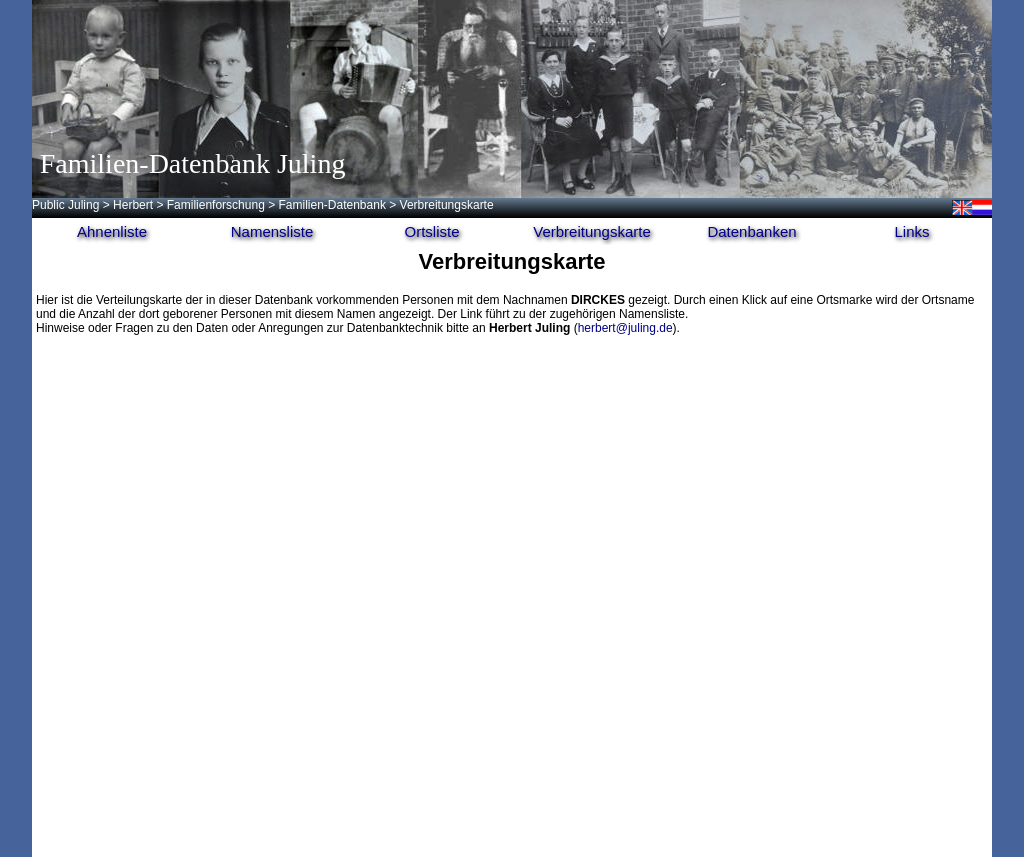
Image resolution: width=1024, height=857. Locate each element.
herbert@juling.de (625, 328)
